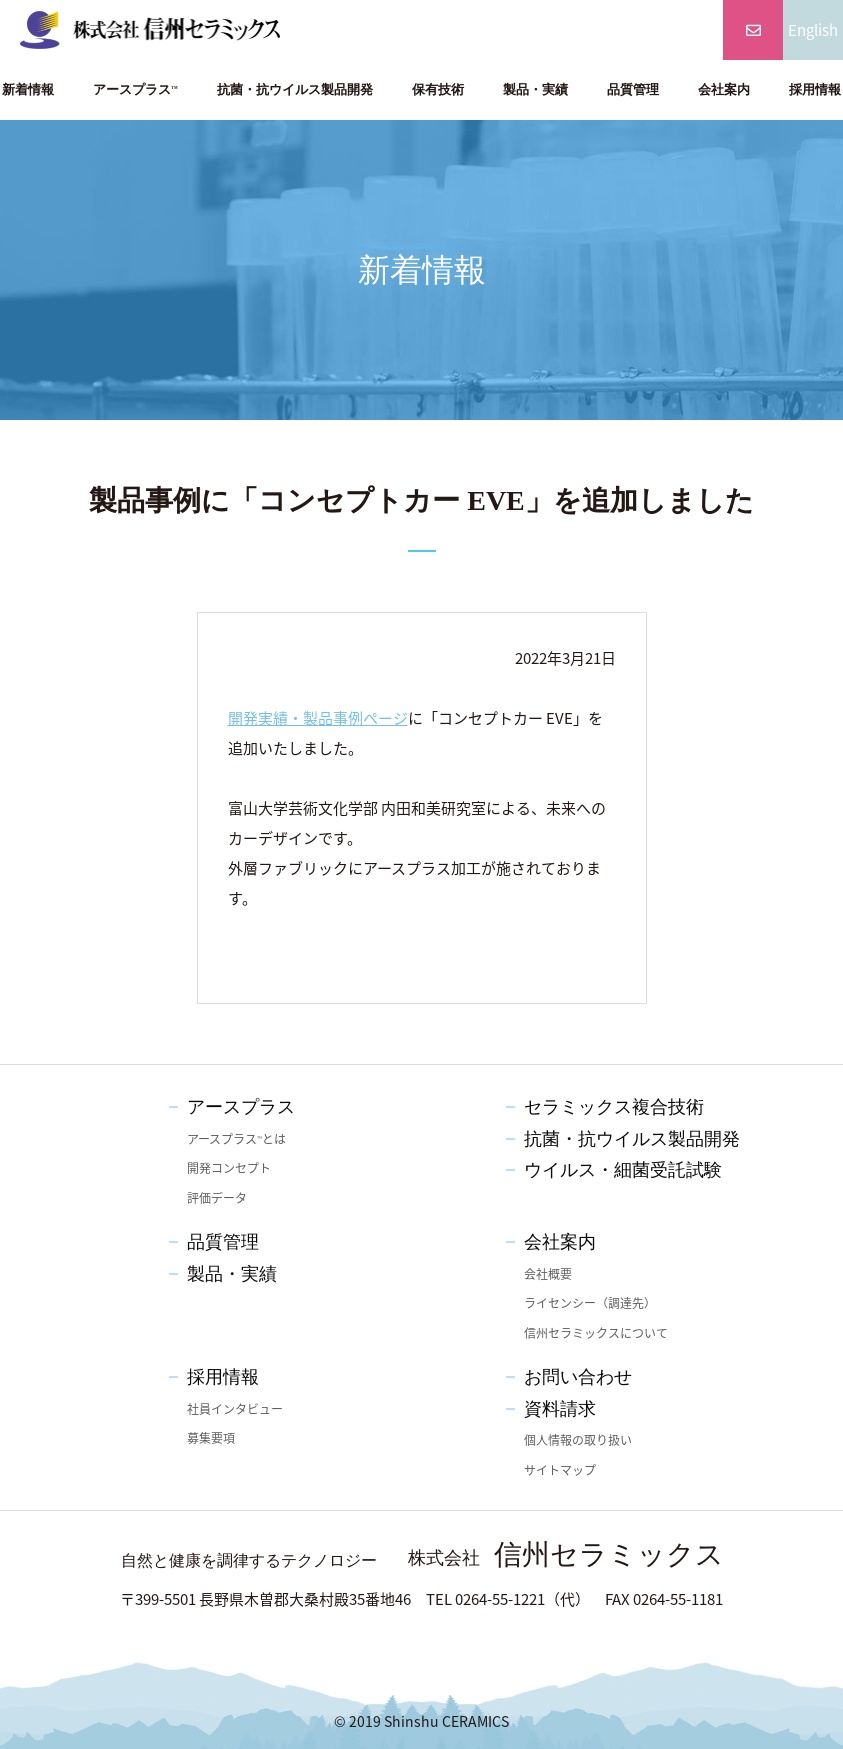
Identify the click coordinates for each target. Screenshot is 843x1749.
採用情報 (223, 1377)
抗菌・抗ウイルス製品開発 (295, 89)
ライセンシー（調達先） (590, 1303)
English (813, 30)
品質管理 (633, 89)
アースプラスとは (236, 1139)
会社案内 (724, 89)
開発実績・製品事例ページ (318, 718)
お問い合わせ (578, 1377)
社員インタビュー (235, 1409)
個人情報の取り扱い (578, 1440)
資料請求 (560, 1409)
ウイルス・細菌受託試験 (623, 1170)
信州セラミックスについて (596, 1333)
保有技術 (438, 89)
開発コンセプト (229, 1168)
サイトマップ (560, 1470)
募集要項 (211, 1438)
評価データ (217, 1198)
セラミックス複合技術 (614, 1107)
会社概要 (548, 1274)
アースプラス (135, 89)
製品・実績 (535, 89)
